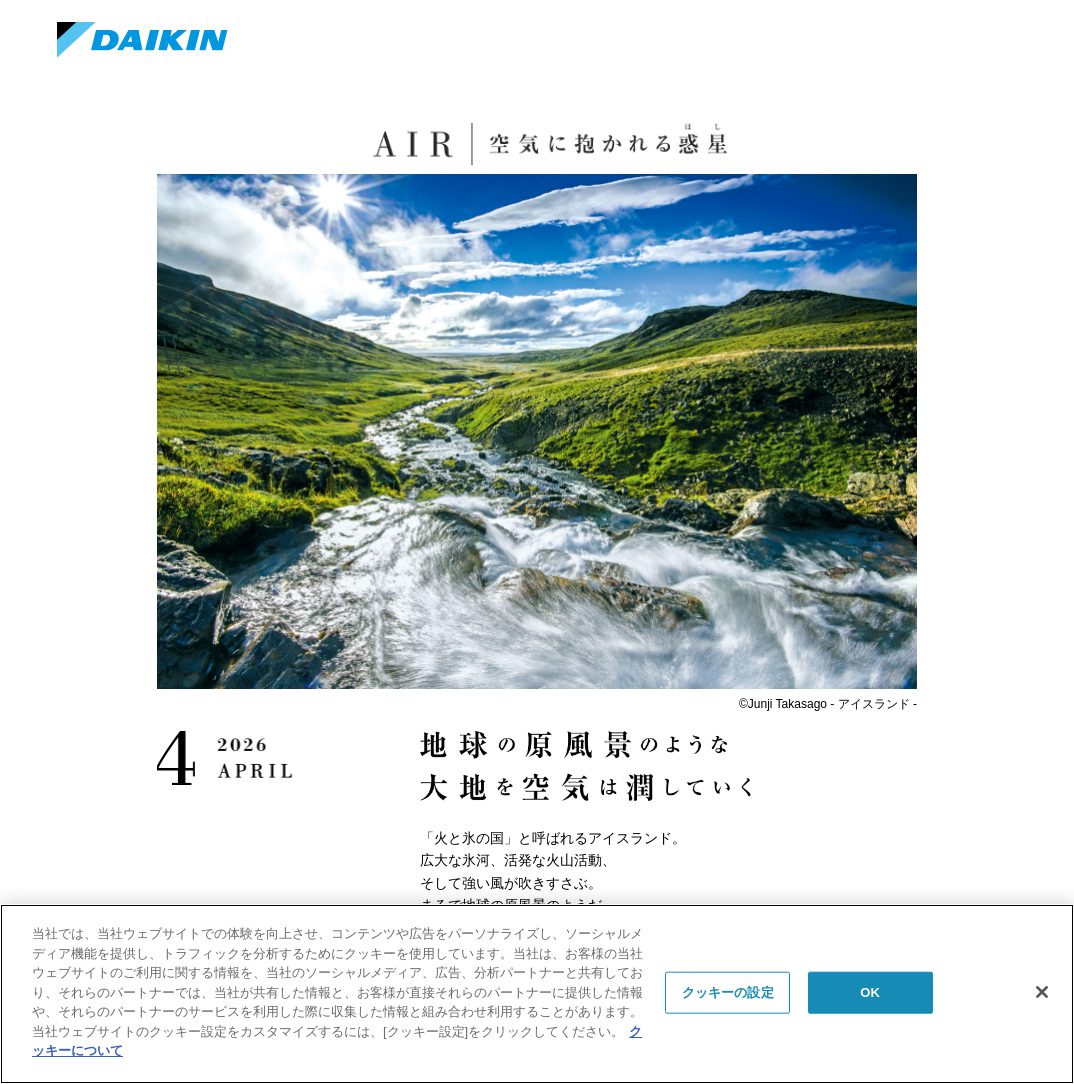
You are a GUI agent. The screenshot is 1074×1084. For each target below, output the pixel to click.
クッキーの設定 (728, 992)
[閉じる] (1042, 992)
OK (870, 992)
